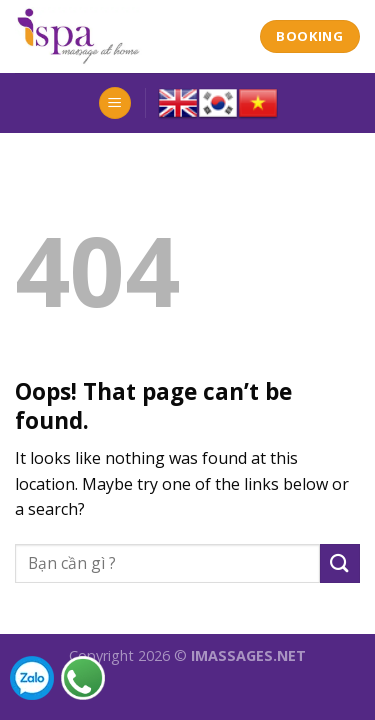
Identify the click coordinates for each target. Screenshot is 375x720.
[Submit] (340, 563)
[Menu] (115, 103)
